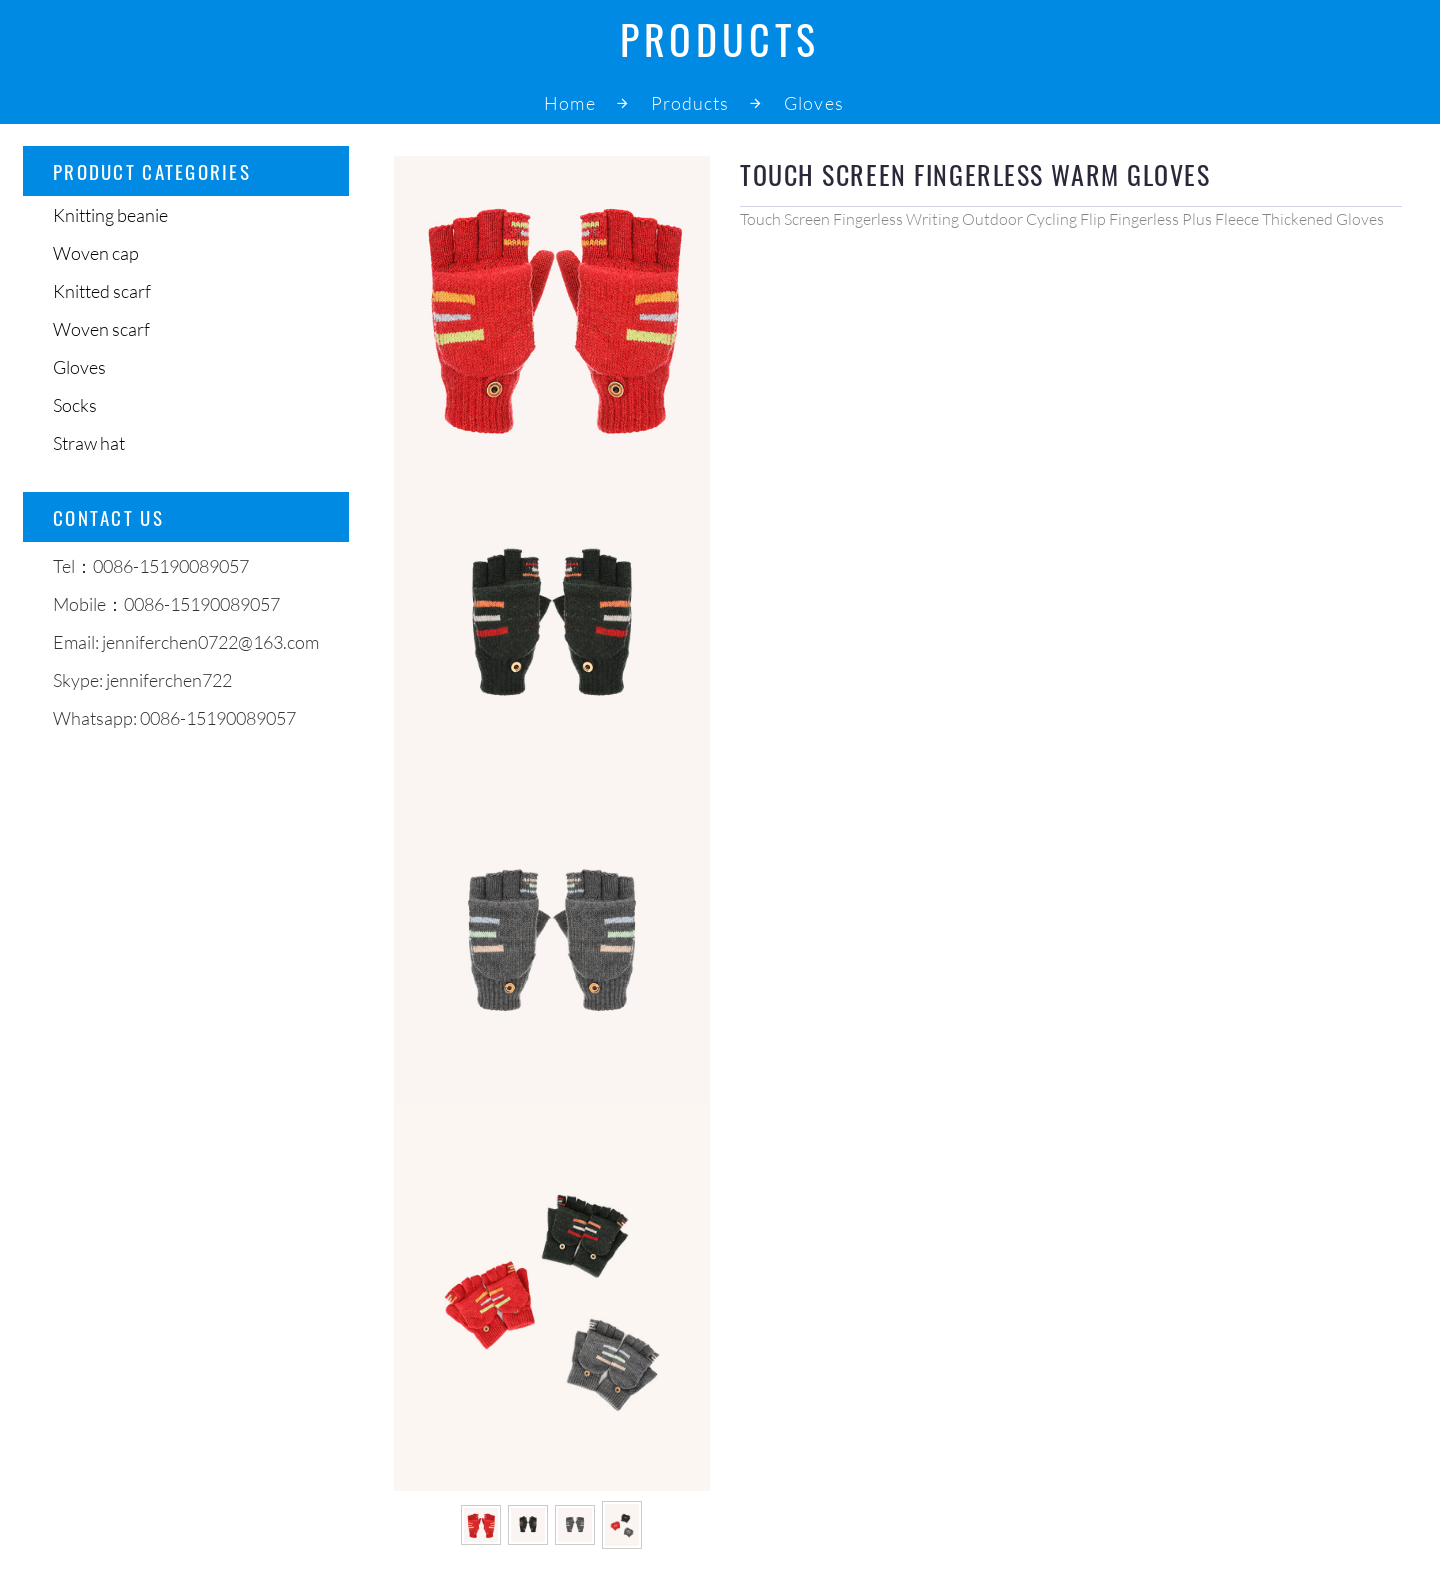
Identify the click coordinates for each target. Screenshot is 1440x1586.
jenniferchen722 (169, 680)
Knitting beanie (110, 215)
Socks (75, 405)
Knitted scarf (102, 291)
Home (569, 103)
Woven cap (96, 253)
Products (690, 103)
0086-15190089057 (218, 718)
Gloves (813, 103)
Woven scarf (101, 329)
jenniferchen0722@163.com (210, 642)
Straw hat (89, 443)
